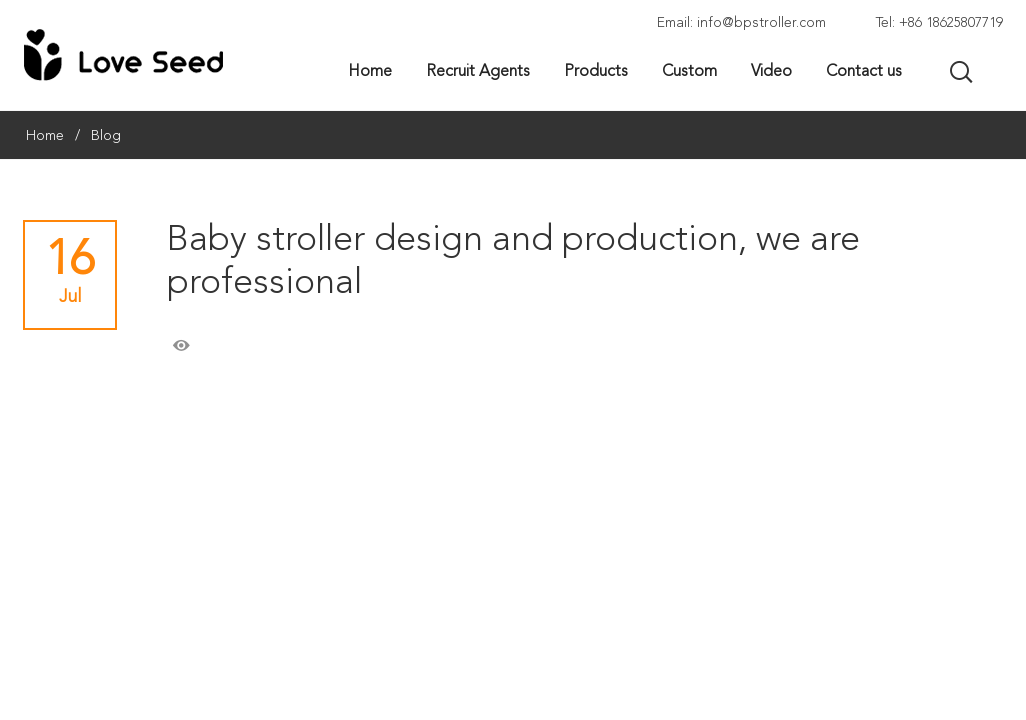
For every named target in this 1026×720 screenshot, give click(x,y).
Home (45, 136)
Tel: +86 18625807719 (939, 23)
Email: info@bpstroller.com (741, 23)
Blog (106, 136)
